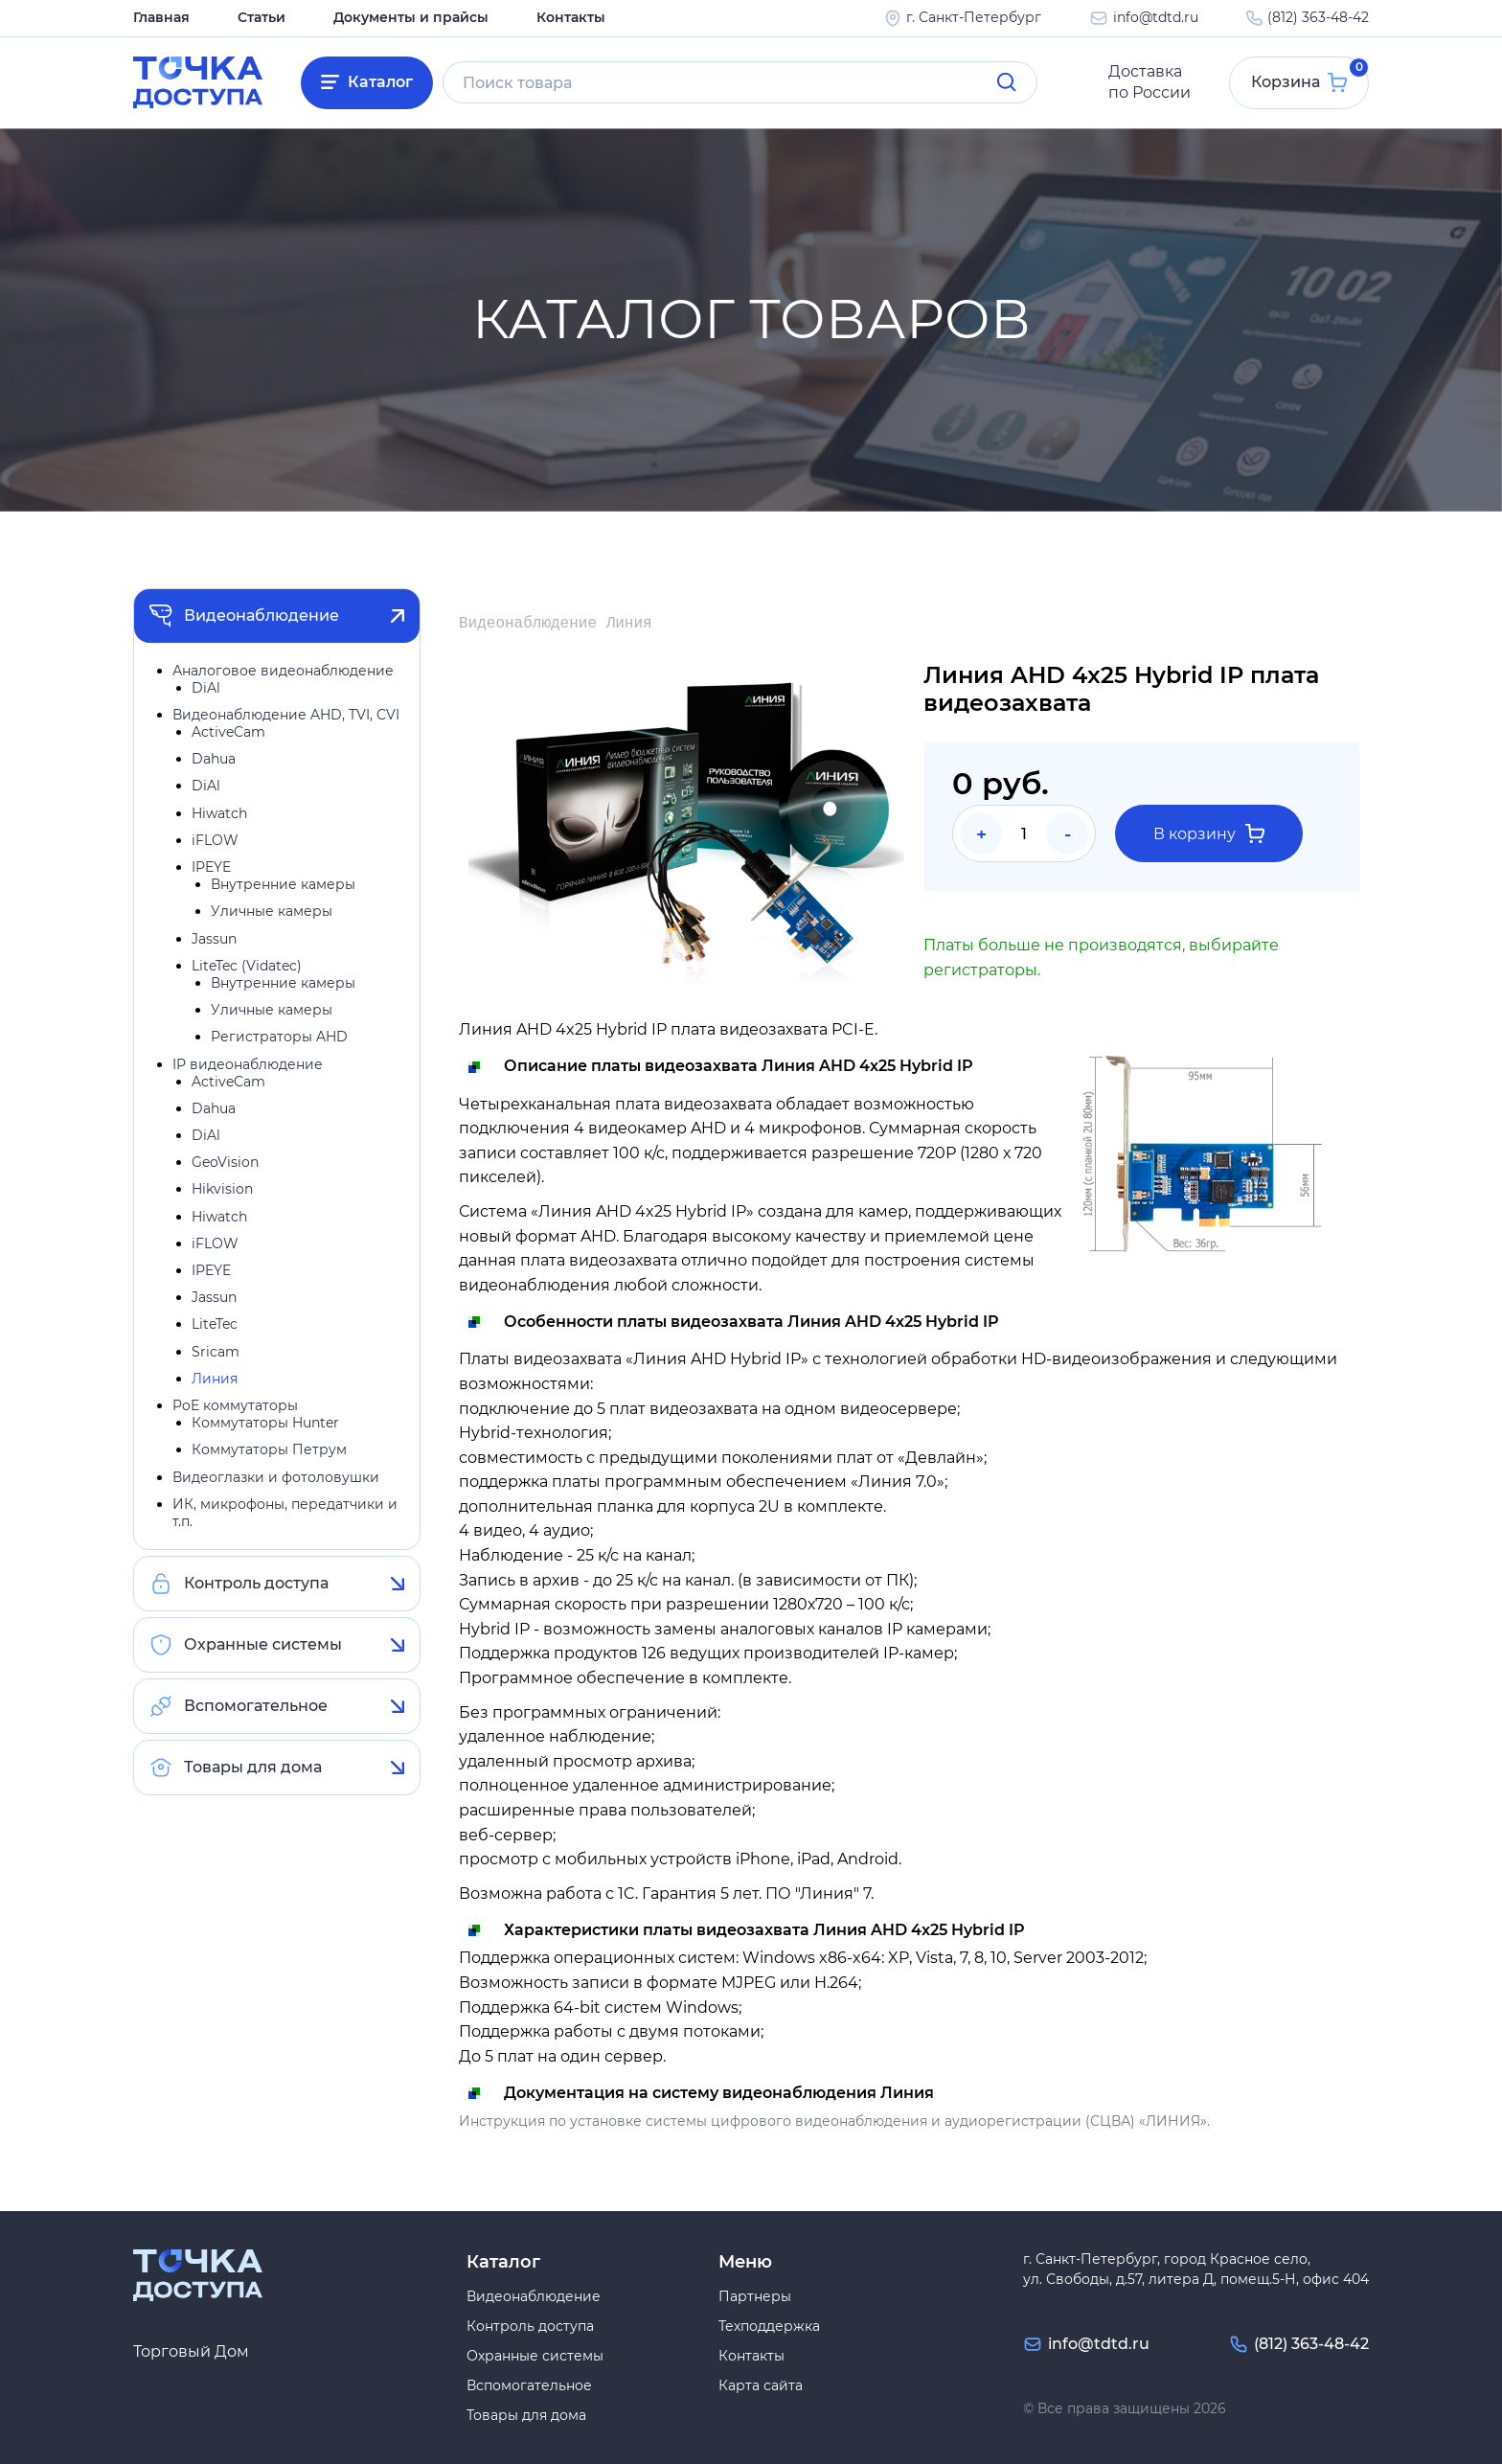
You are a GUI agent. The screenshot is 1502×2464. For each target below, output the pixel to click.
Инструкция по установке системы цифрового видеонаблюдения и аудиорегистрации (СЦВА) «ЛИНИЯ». (834, 2122)
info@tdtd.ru (1155, 17)
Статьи (261, 17)
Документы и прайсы (411, 17)
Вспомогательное (256, 1707)
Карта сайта (760, 2385)
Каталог (381, 82)
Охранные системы (263, 1645)
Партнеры (754, 2296)
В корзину (1208, 834)
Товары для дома (253, 1768)
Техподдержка (769, 2326)
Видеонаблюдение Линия (555, 624)
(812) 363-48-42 (1318, 17)
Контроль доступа (256, 1584)
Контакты (570, 17)
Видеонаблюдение (261, 615)
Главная (161, 17)
